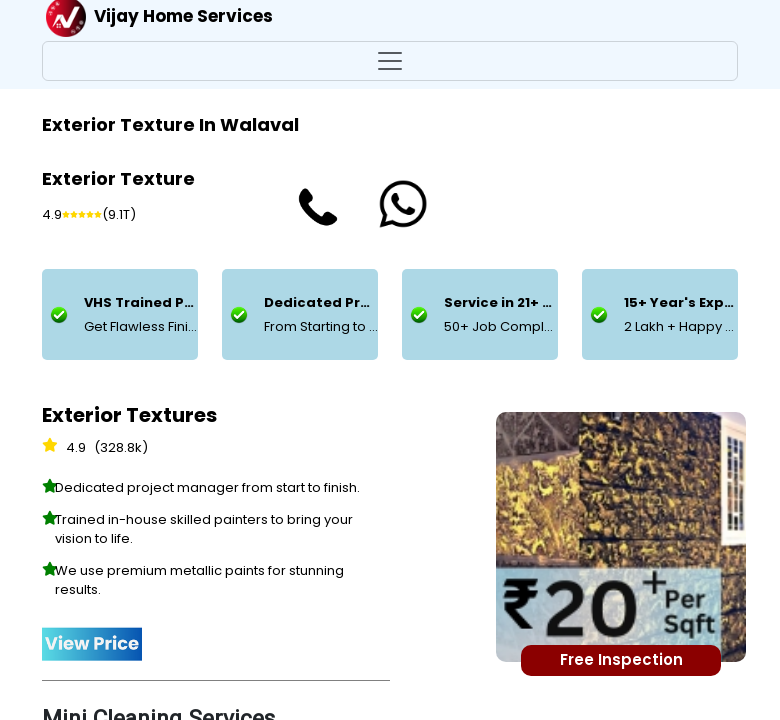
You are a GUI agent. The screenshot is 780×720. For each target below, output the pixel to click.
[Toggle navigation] (390, 61)
